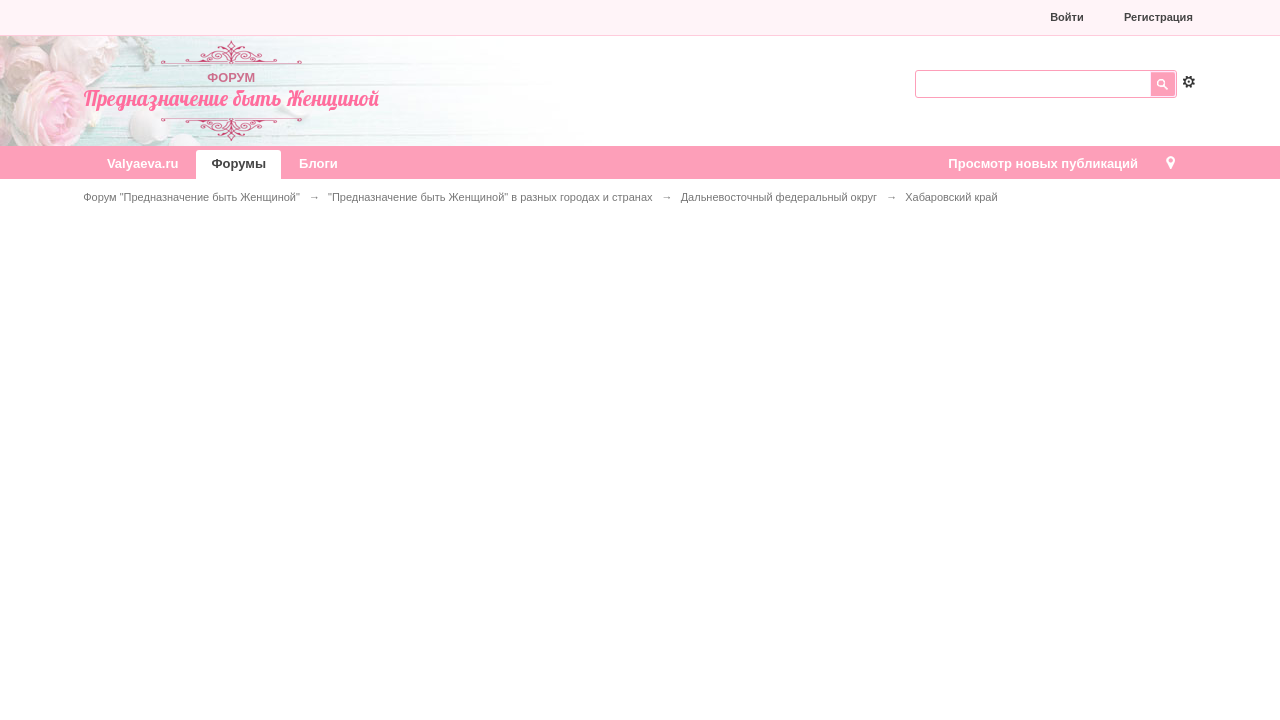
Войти (1067, 17)
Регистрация (1158, 17)
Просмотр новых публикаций (1043, 163)
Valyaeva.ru (143, 163)
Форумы (238, 163)
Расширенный (1189, 82)
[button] (900, 17)
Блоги (318, 163)
